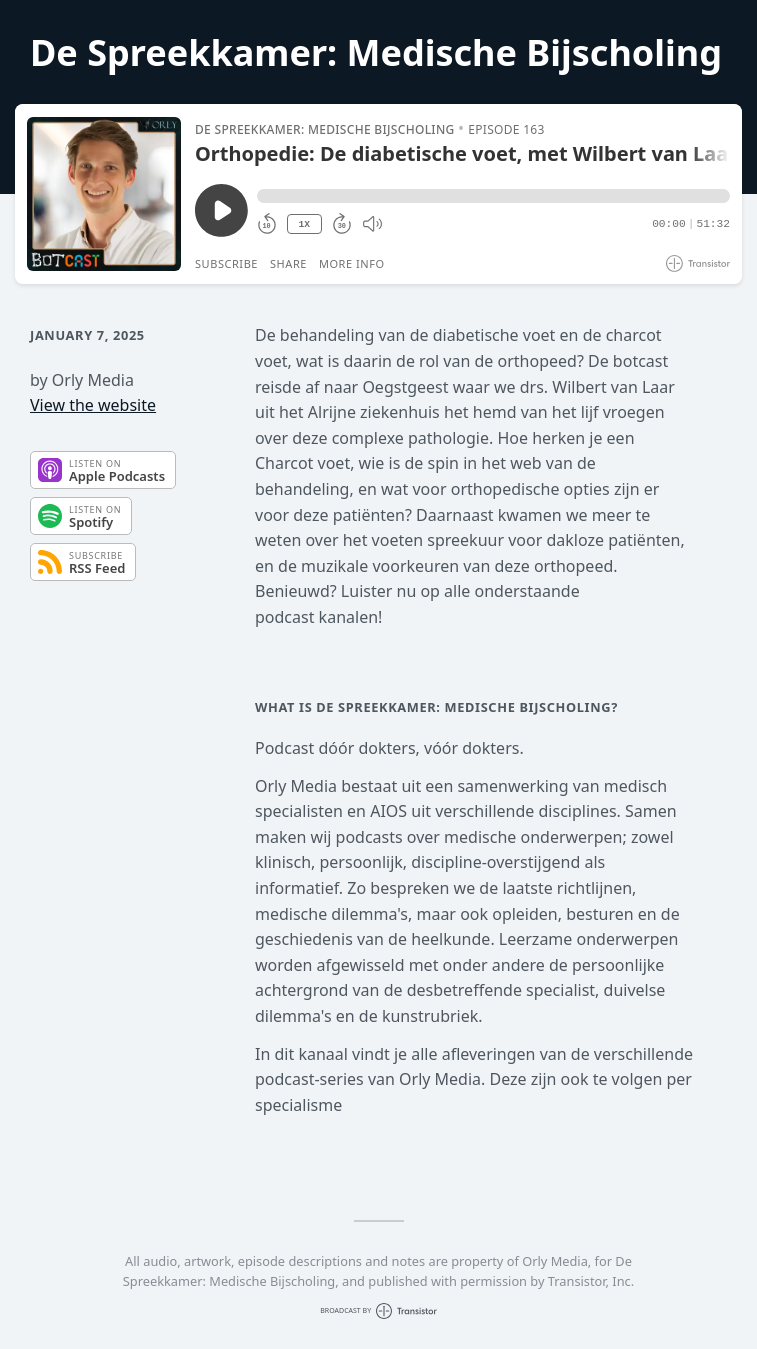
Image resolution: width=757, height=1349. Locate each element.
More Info (352, 263)
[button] (493, 196)
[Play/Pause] (104, 194)
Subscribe (226, 263)
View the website (93, 405)
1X (304, 224)
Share (288, 263)
